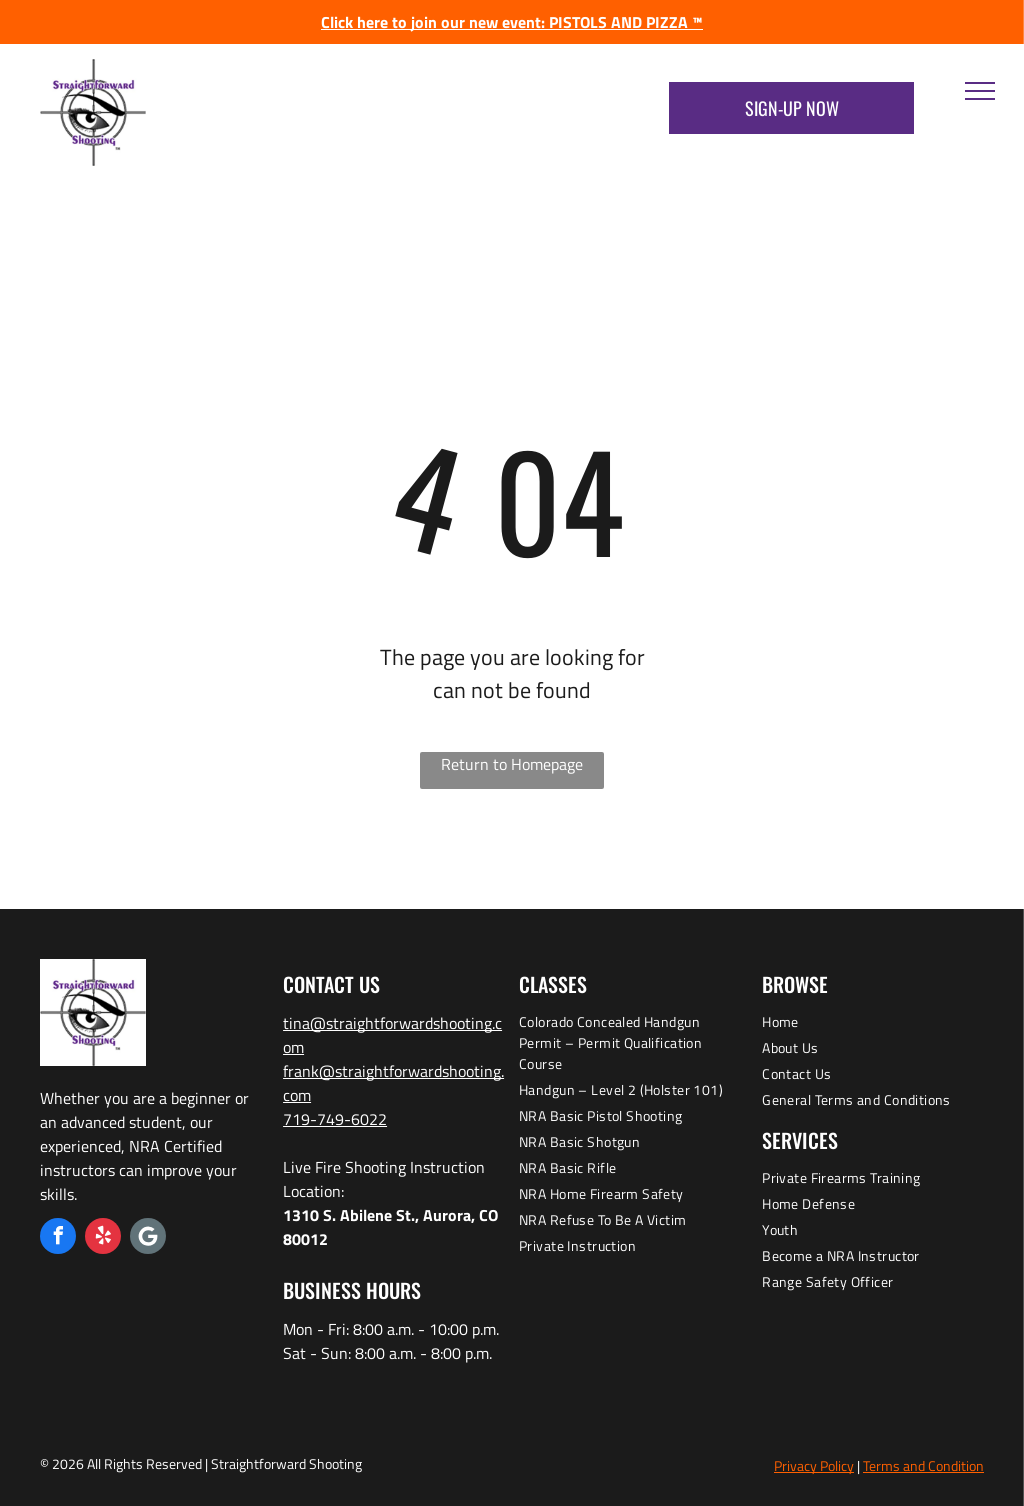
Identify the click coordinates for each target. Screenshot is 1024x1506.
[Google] (148, 1238)
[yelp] (103, 1238)
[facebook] (58, 1238)
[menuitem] (630, 1045)
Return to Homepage (512, 764)
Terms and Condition (923, 1465)
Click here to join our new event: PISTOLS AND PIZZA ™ (512, 22)
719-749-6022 (335, 1119)
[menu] (980, 91)
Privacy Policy (814, 1465)
